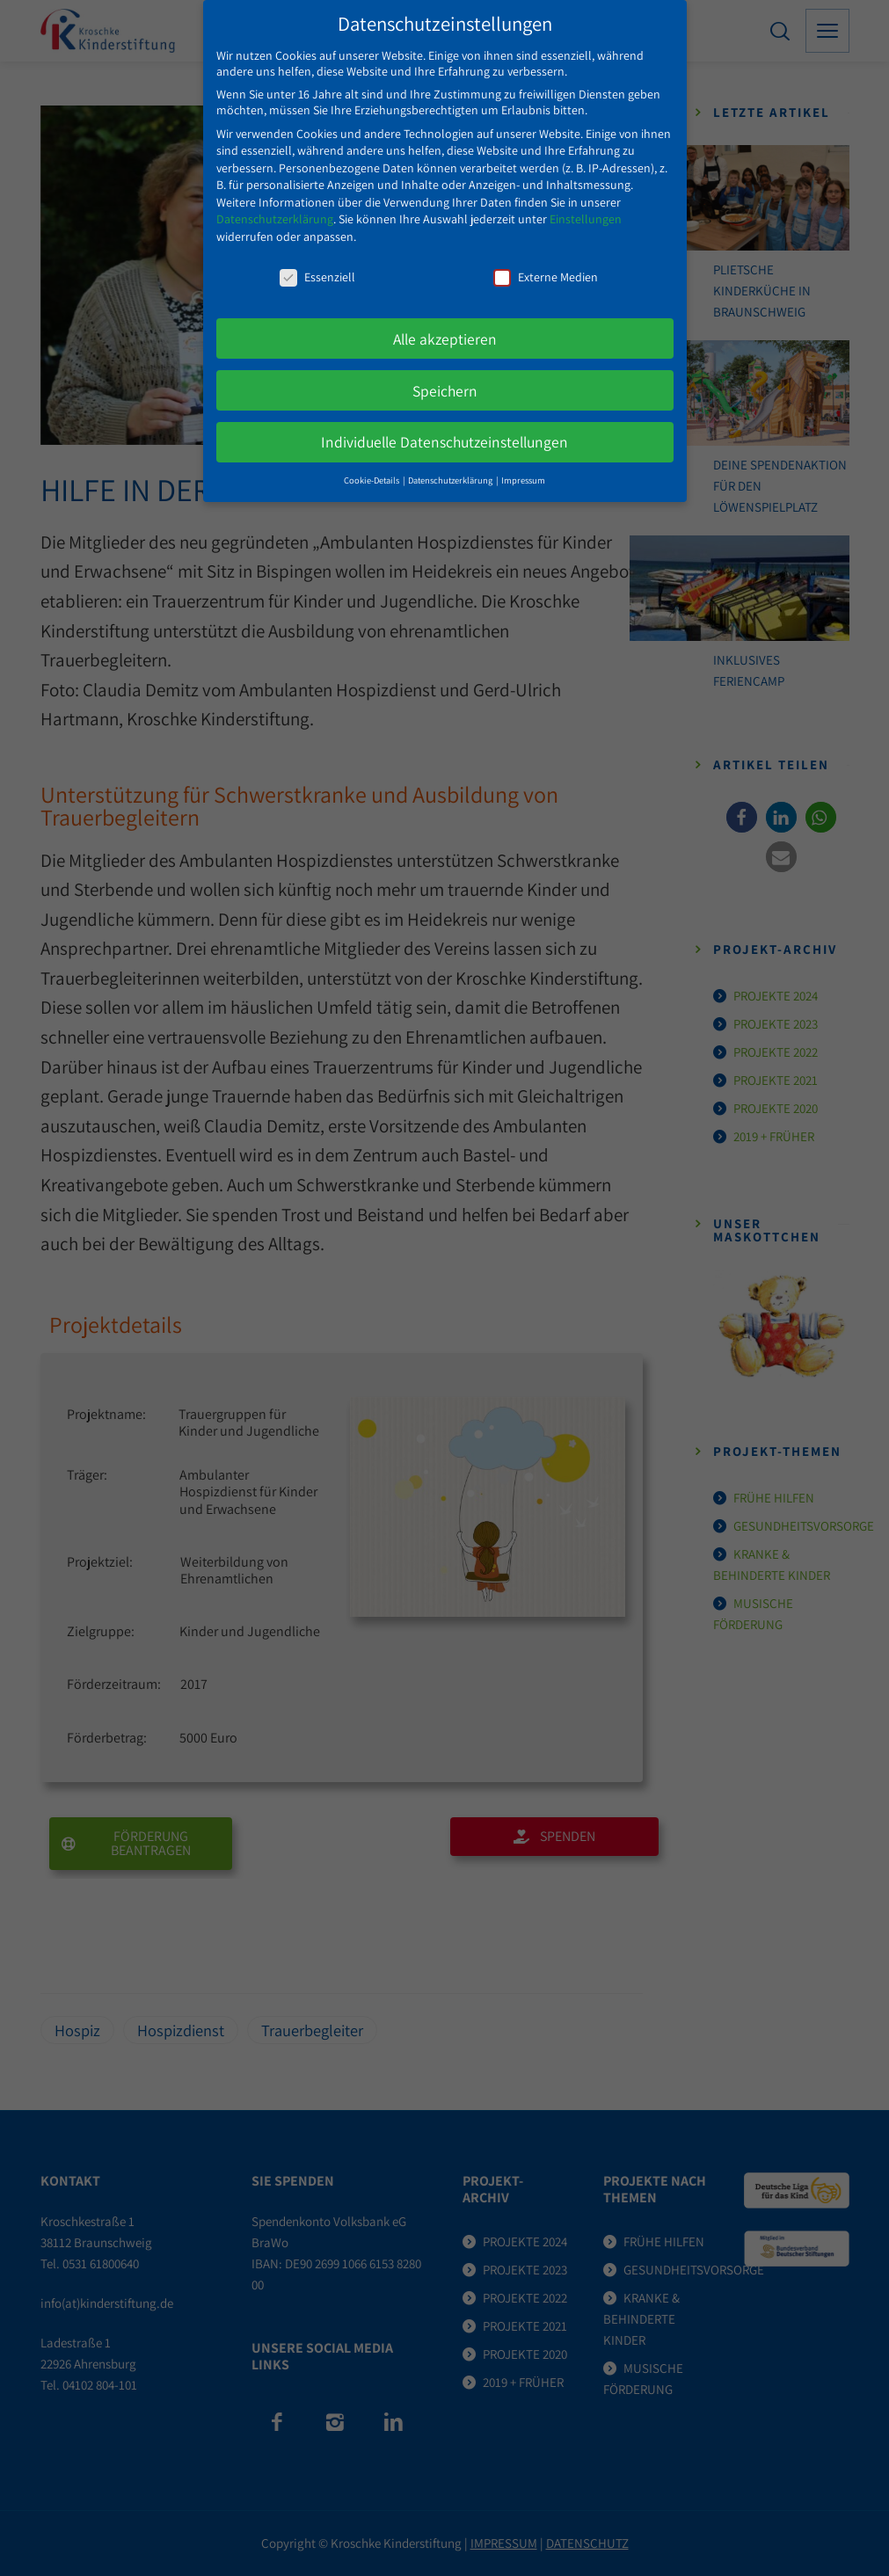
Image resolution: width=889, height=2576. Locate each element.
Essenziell (317, 266)
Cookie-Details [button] (372, 470)
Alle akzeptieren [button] (445, 328)
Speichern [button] (444, 380)
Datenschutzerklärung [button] (451, 470)
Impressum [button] (523, 470)
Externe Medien (545, 266)
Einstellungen (586, 209)
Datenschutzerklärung (274, 209)
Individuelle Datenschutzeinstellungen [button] (444, 432)
